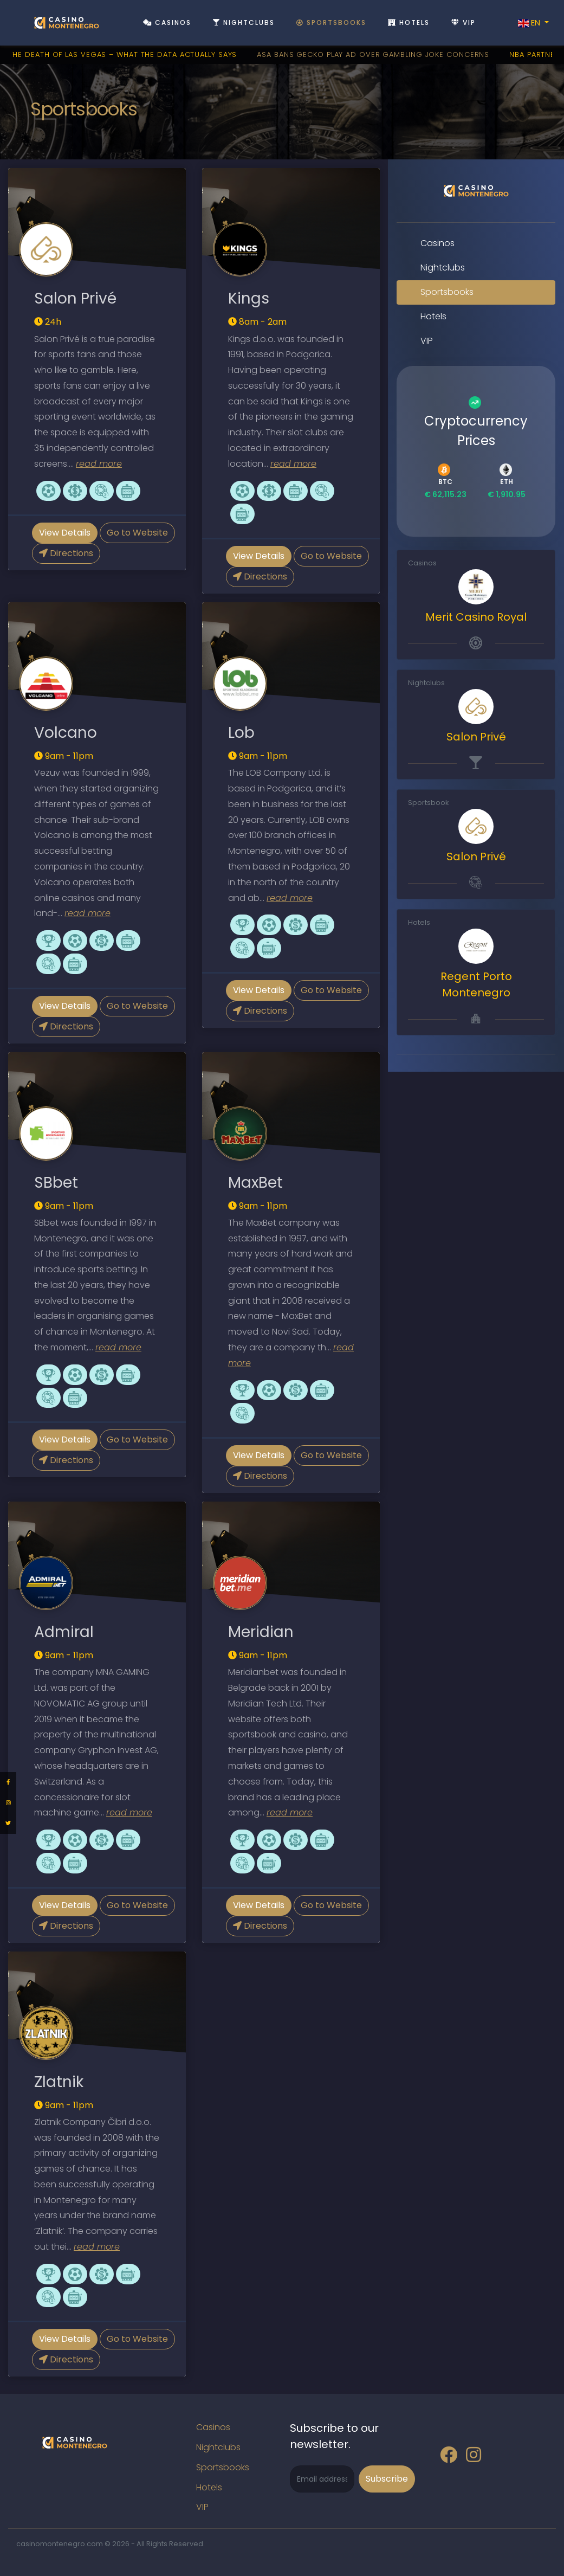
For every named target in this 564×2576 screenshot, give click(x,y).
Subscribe (387, 2478)
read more (99, 464)
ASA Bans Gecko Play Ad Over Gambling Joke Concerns (378, 54)
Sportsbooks (331, 22)
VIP (463, 22)
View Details (64, 532)
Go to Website (137, 532)
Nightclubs (244, 22)
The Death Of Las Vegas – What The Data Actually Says (128, 54)
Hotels (409, 22)
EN (530, 23)
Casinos (167, 22)
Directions (66, 553)
